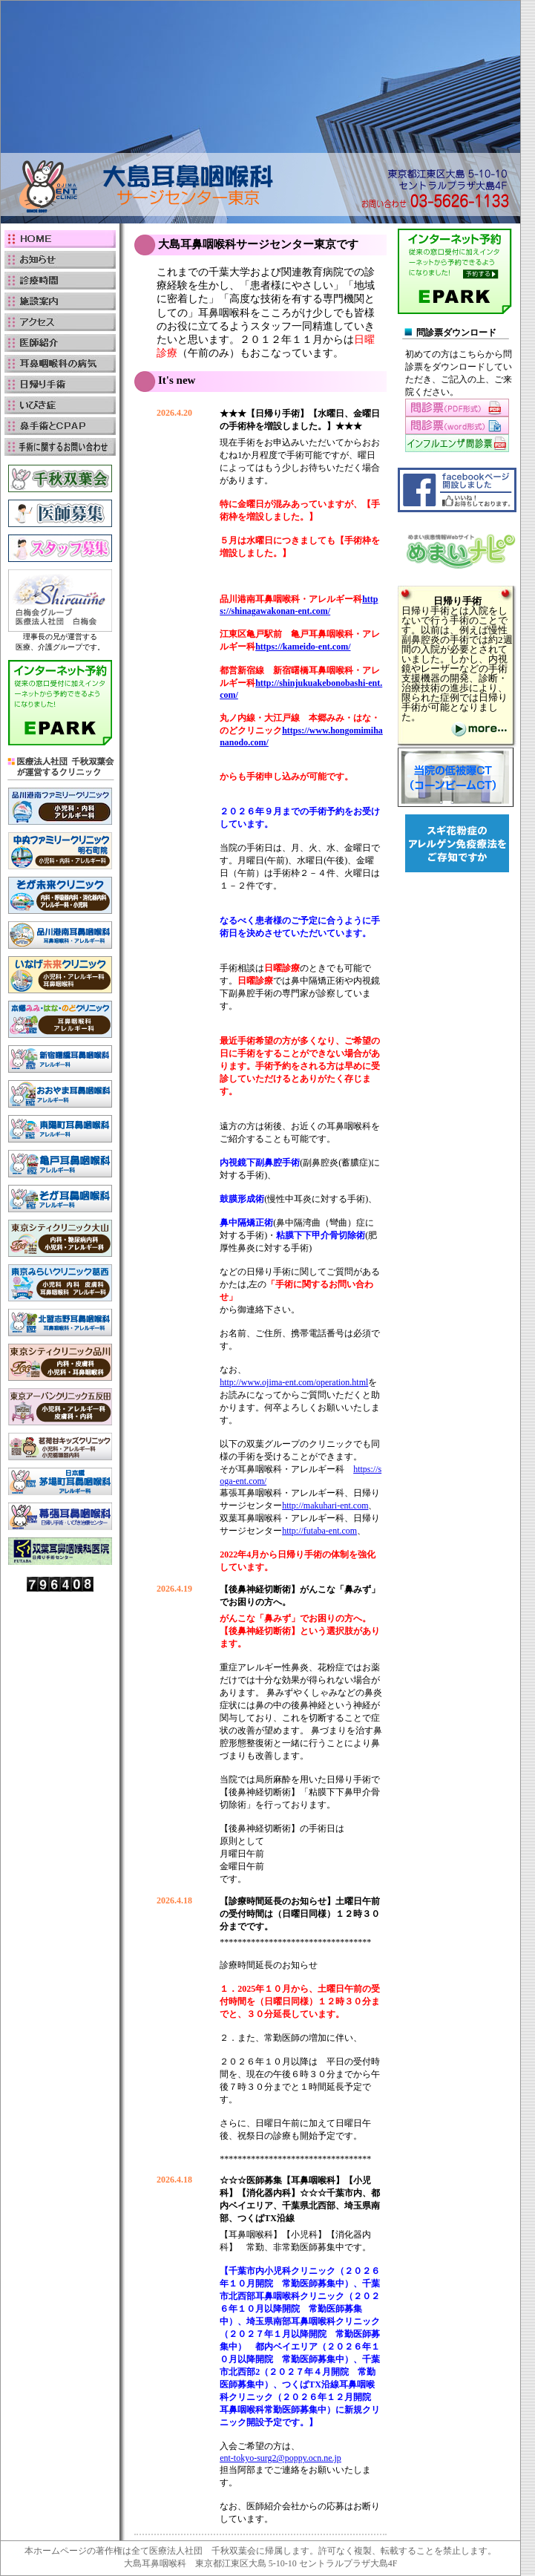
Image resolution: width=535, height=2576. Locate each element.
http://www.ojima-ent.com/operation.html (294, 1382)
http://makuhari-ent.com (325, 1505)
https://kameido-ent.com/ (302, 646)
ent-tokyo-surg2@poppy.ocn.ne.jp (280, 2458)
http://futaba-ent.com (319, 1531)
